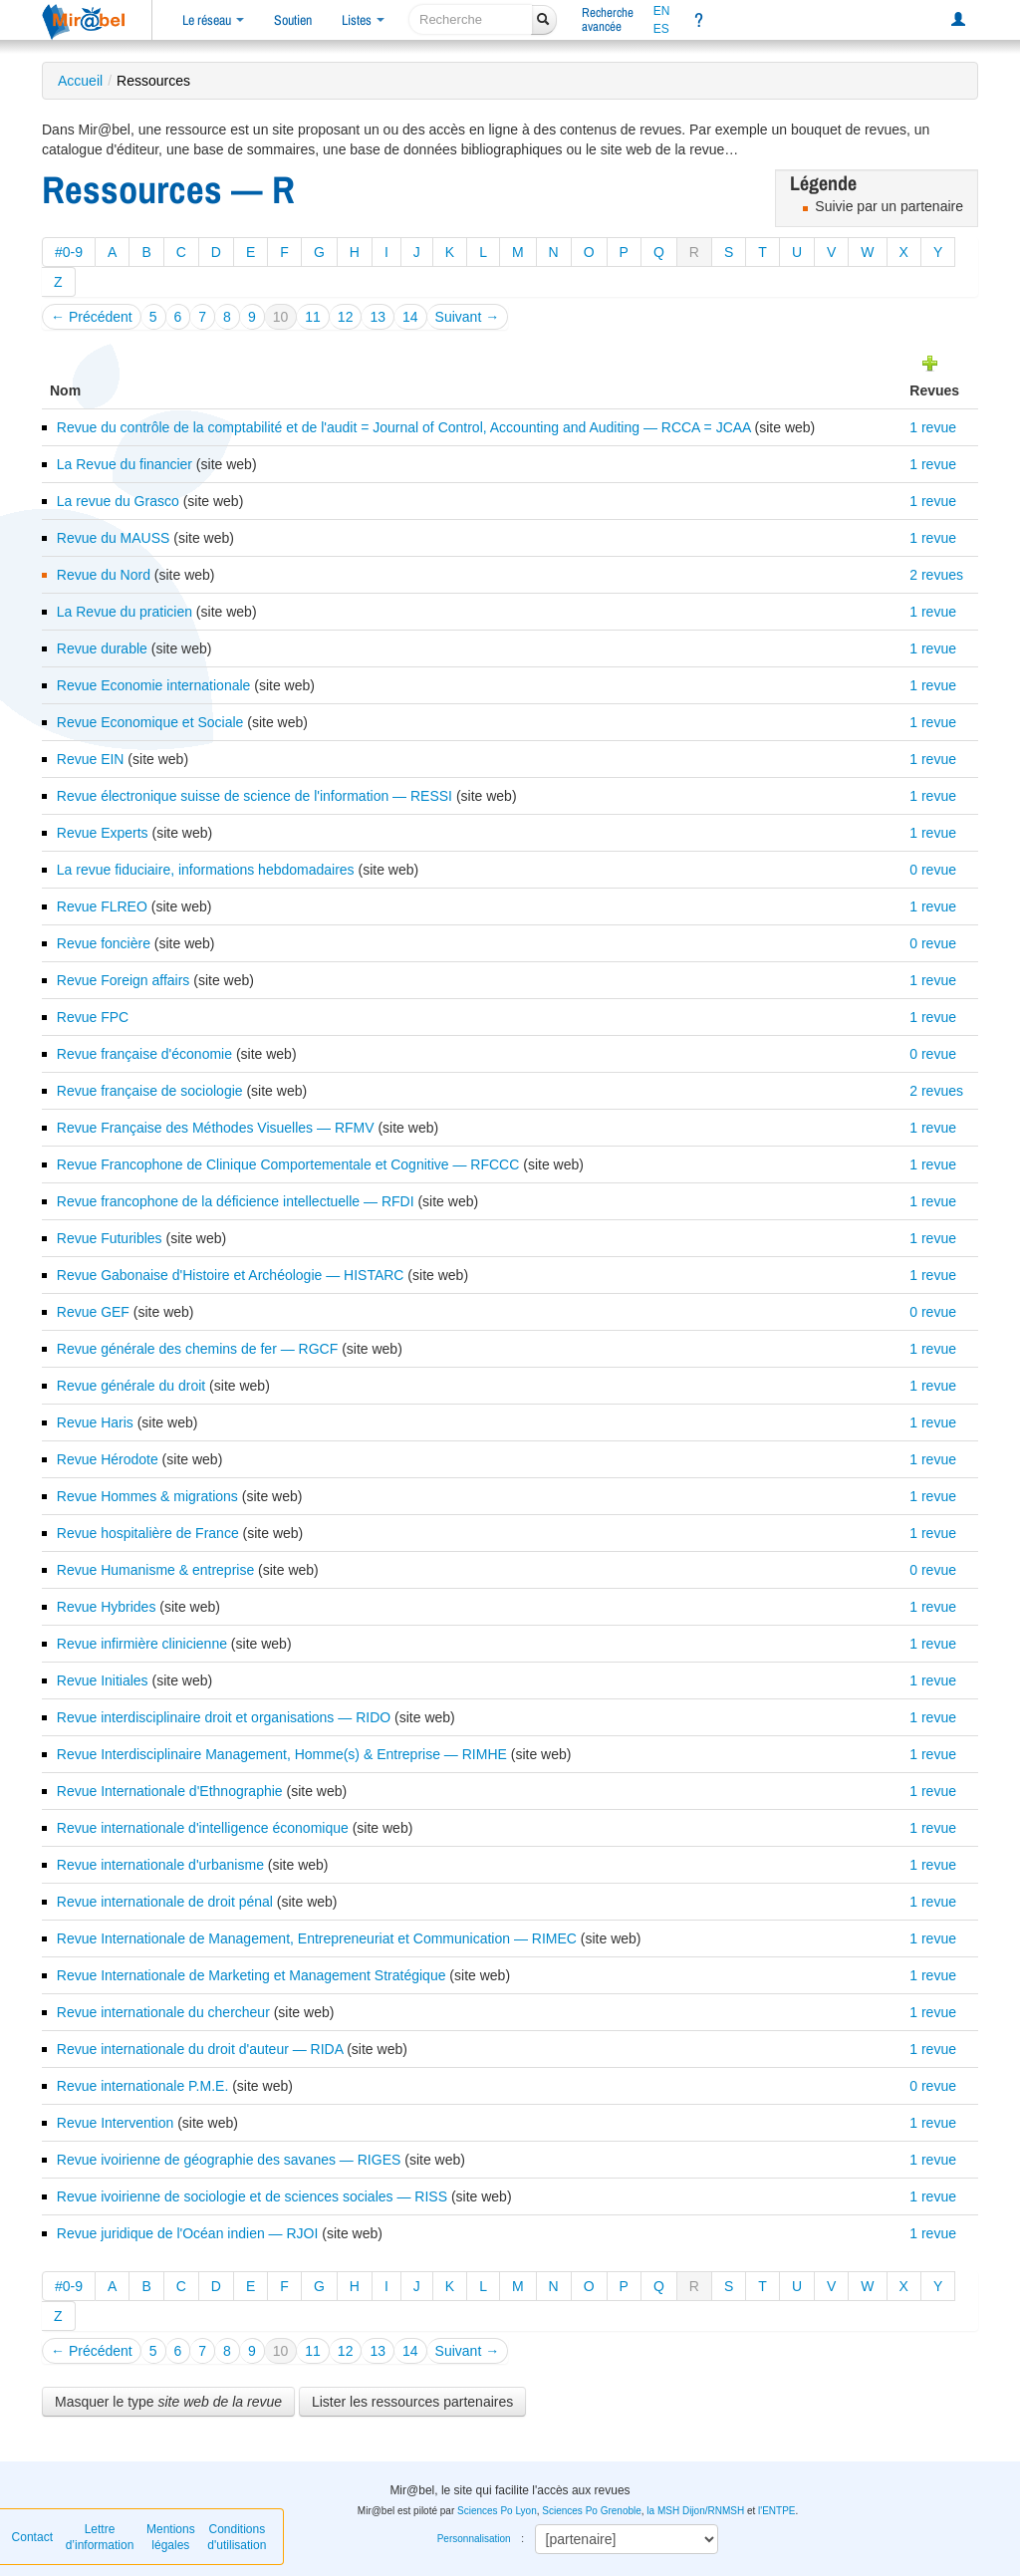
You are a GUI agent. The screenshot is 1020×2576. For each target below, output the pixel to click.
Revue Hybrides (106, 1607)
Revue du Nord (103, 575)
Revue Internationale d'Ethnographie (170, 1791)
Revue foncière (103, 943)
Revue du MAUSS (113, 538)
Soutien (293, 20)
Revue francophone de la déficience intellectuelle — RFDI (235, 1201)
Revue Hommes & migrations (147, 1496)
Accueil (80, 81)
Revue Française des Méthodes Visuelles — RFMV (216, 1128)
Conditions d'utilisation (236, 2537)
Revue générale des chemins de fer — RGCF (197, 1349)
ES (661, 29)
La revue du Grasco (118, 501)
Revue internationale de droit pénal (165, 1902)
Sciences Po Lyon (497, 2510)
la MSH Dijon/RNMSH (695, 2510)
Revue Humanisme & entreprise (155, 1570)
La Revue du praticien (124, 612)
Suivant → (467, 317)
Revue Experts (102, 833)
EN (661, 11)
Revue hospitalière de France (148, 1533)
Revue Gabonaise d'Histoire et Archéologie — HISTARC (230, 1275)
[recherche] (470, 19)
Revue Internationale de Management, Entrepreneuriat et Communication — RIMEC (317, 1938)
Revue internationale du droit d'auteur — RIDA (200, 2049)
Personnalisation (474, 2538)
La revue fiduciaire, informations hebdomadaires (206, 870)
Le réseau (213, 20)
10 (281, 317)
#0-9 (69, 252)
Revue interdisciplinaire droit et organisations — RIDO (223, 1717)
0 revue (932, 870)
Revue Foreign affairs (123, 980)
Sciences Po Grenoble (591, 2510)
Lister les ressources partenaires (412, 2402)
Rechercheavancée (608, 19)
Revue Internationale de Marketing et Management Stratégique (251, 1975)
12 (346, 317)
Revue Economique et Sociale (150, 722)
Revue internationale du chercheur (163, 2012)
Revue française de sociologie (150, 1091)
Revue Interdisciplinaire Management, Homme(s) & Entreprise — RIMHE (282, 1754)
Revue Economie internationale (154, 685)
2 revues (936, 575)
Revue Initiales (102, 1680)
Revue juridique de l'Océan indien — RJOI (188, 2233)
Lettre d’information (100, 2537)
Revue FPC (92, 1017)
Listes (363, 20)
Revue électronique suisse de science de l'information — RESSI (254, 796)
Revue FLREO (102, 906)
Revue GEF (93, 1312)
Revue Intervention (115, 2123)
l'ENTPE (776, 2510)
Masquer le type (168, 2402)
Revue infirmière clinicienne (142, 1644)
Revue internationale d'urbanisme (160, 1865)
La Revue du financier (124, 464)
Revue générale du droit (131, 1386)
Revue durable (102, 648)
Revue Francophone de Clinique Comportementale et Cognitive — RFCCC (288, 1164)
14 (410, 317)
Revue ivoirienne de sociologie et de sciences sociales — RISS (252, 2196)
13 (377, 317)
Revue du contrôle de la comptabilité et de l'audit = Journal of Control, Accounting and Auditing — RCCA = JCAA (406, 427)
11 (313, 317)
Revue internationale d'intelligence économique (203, 1828)
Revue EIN (91, 759)
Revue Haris (95, 1422)
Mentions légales (170, 2537)
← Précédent (91, 317)
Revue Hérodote (107, 1459)
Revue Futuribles (109, 1238)
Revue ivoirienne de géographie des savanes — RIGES (229, 2160)
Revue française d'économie (144, 1054)
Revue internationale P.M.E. (143, 2086)
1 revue (932, 427)
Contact (32, 2537)
